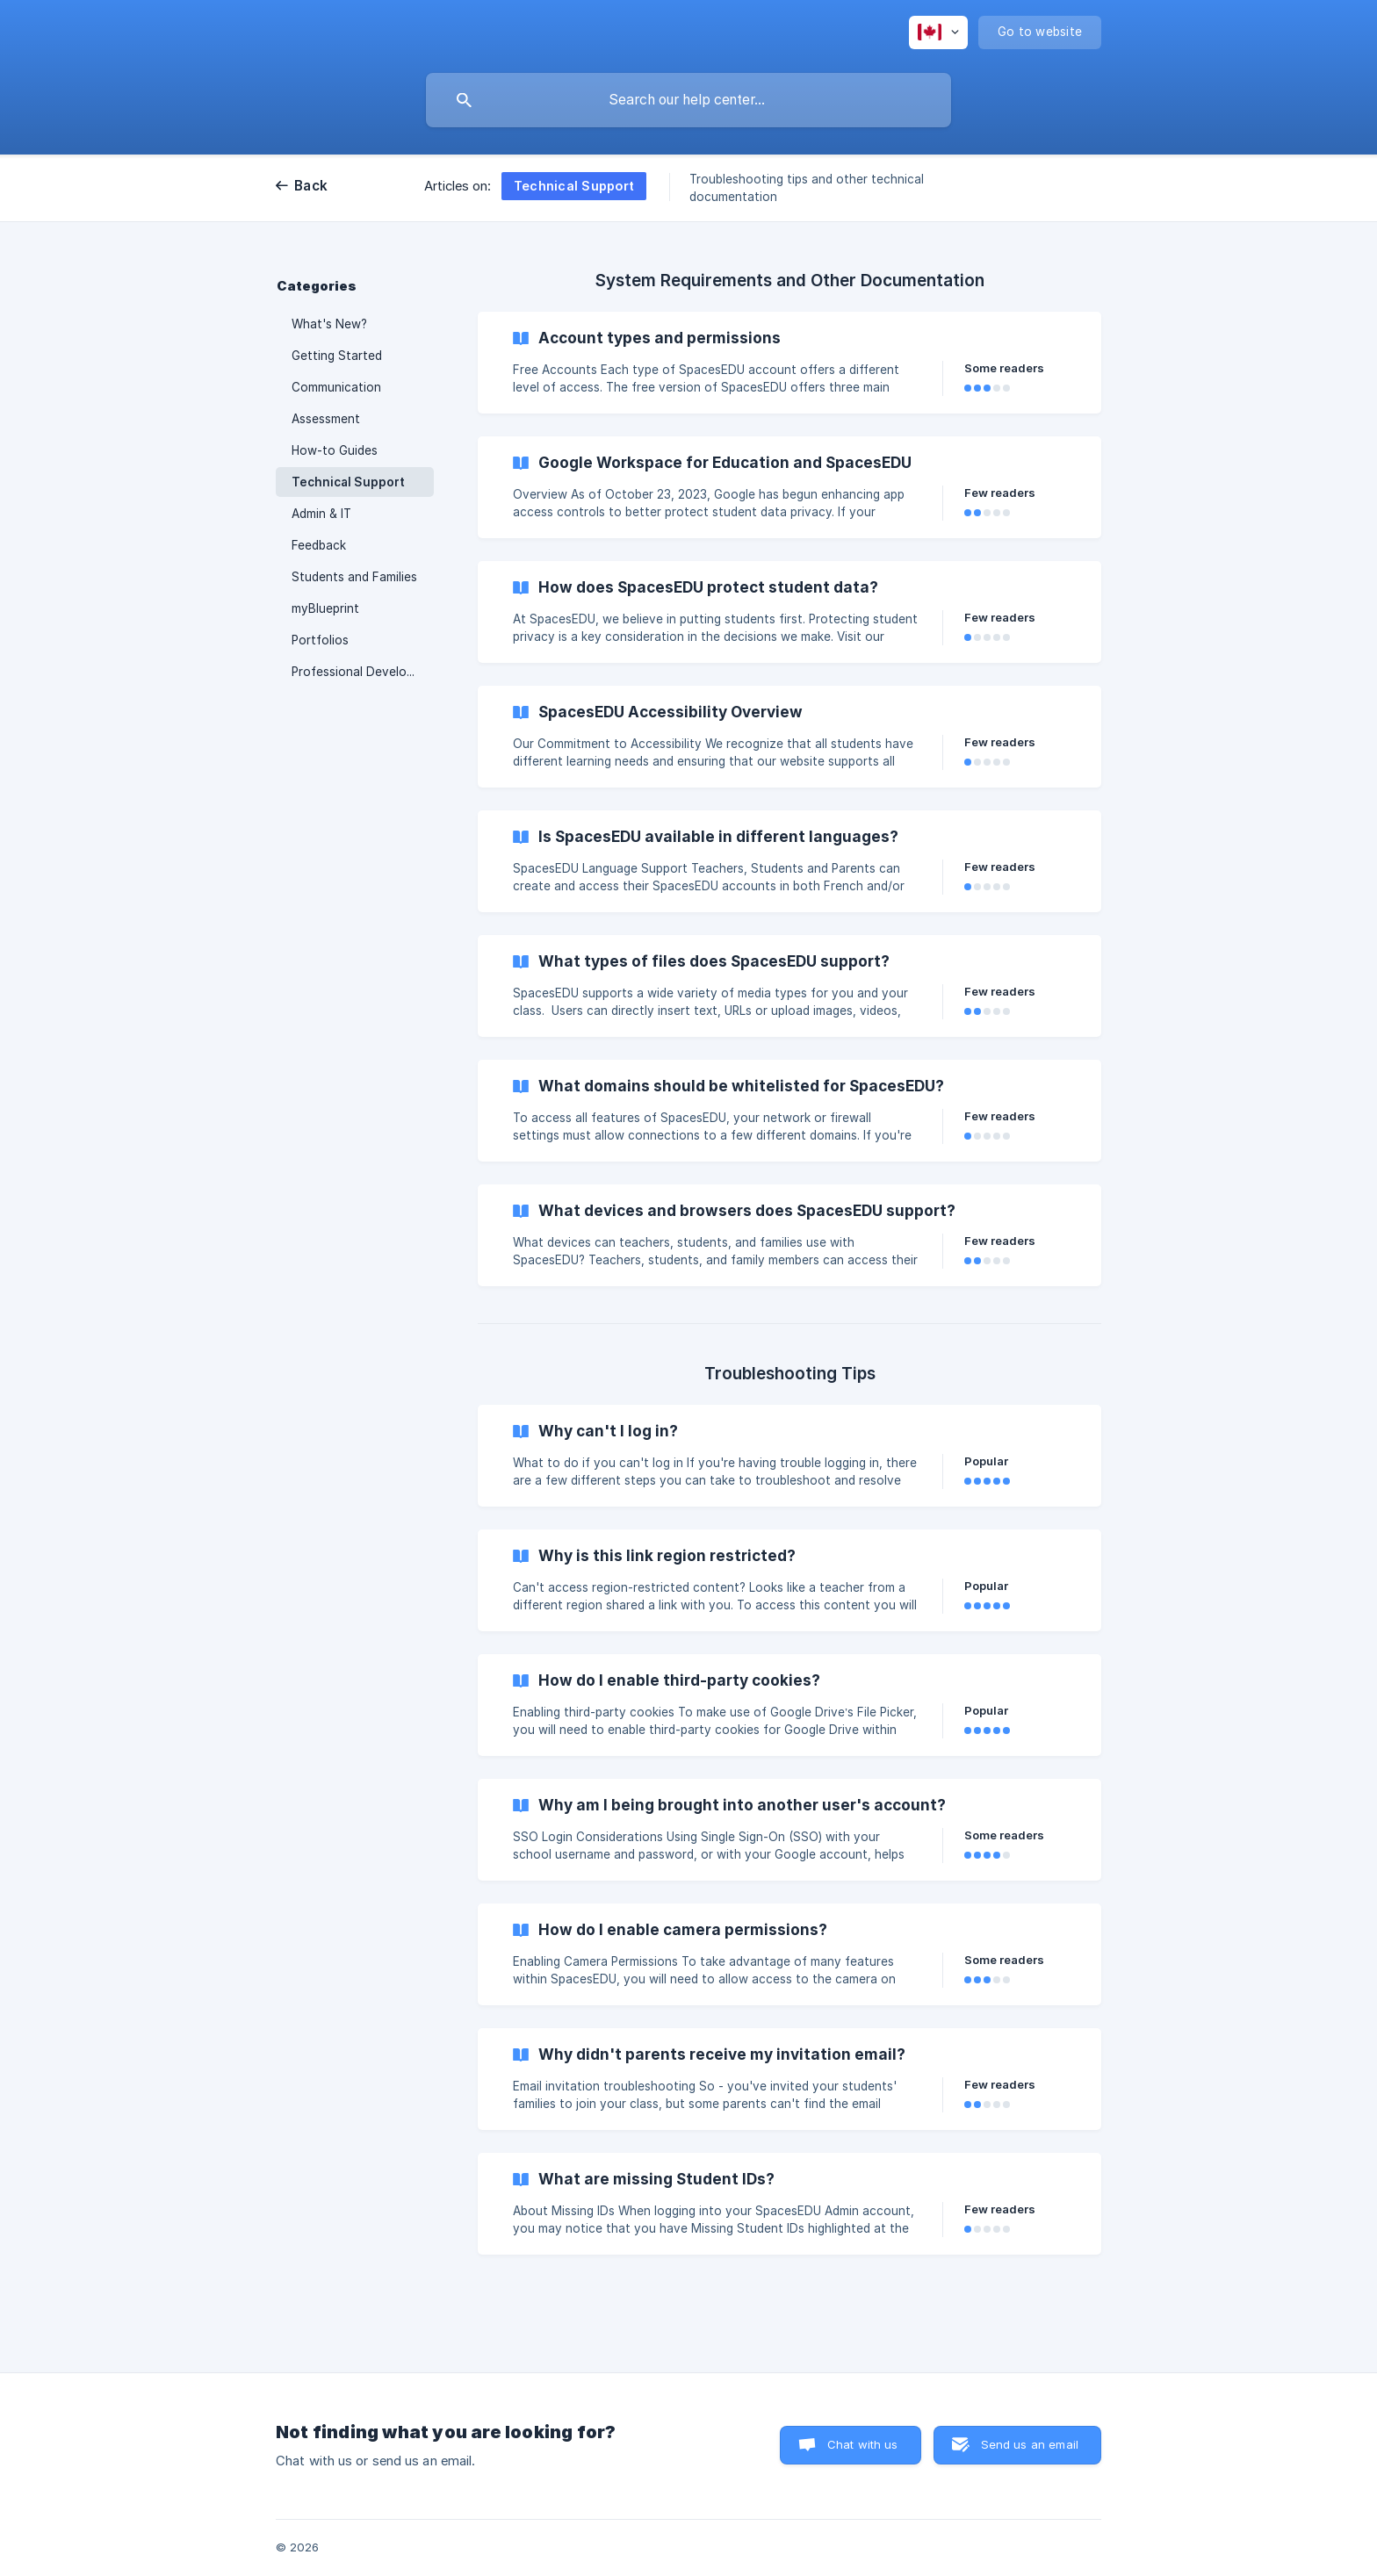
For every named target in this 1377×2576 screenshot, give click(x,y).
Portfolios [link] (320, 640)
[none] (938, 32)
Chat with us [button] (862, 2444)
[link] (789, 363)
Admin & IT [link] (321, 514)
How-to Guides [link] (335, 450)
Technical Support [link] (348, 482)
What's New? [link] (329, 324)
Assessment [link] (326, 419)
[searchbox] (688, 100)
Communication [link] (336, 387)
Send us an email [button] (1029, 2444)
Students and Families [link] (354, 577)
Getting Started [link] (337, 356)
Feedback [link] (319, 545)
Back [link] (311, 185)
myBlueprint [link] (325, 608)
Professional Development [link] (363, 672)
